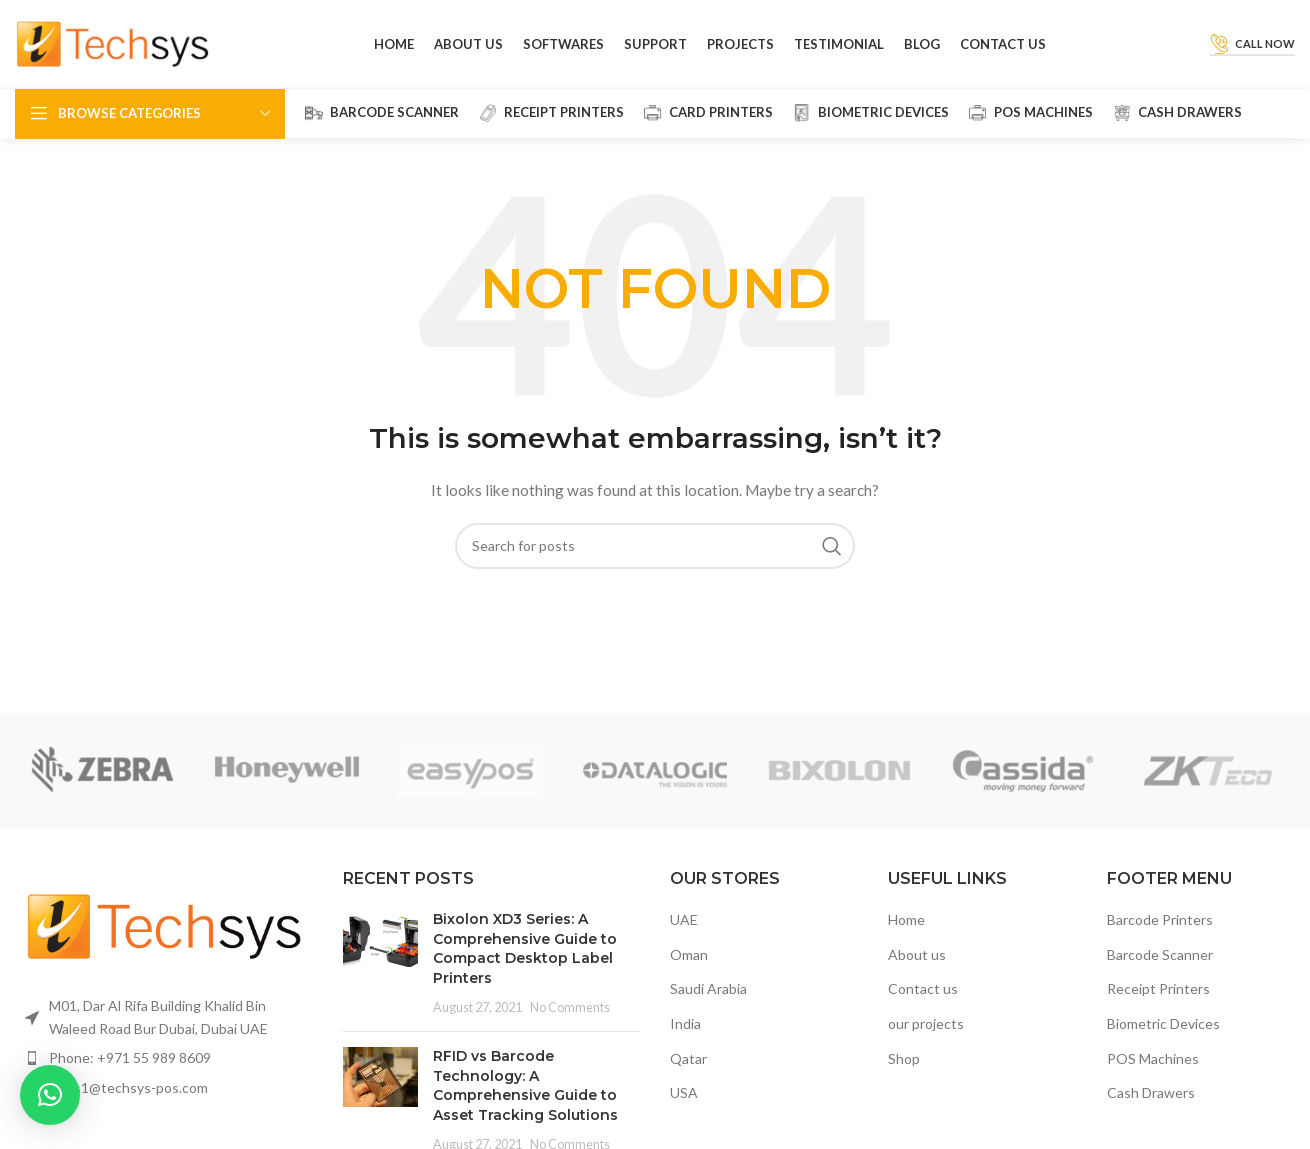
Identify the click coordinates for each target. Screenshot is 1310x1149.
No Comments (570, 1008)
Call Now (1252, 45)
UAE (684, 921)
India (685, 1024)
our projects (926, 1024)
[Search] (655, 547)
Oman (689, 955)
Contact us (923, 990)
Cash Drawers (1151, 1093)
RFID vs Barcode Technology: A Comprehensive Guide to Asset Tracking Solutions (525, 1087)
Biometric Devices (1163, 1024)
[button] (50, 1095)
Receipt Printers (1158, 990)
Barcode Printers (1160, 921)
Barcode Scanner (1160, 955)
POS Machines (1153, 1059)
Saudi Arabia (708, 990)
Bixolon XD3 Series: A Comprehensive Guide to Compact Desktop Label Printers (525, 950)
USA (684, 1093)
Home (906, 921)
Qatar (688, 1059)
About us (917, 955)
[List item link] (164, 1059)
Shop (904, 1059)
